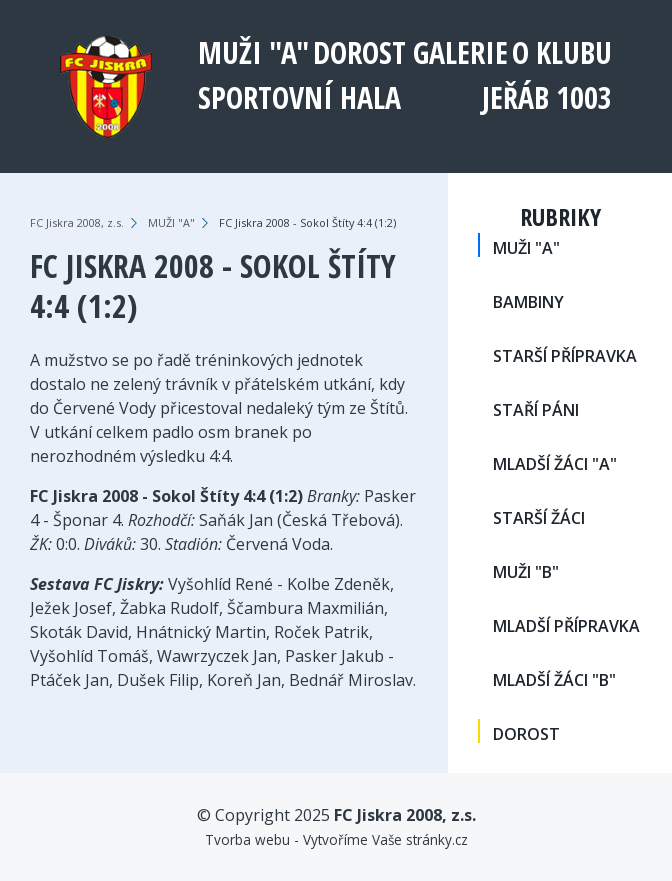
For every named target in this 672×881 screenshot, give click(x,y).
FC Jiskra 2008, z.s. (77, 222)
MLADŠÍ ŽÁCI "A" (555, 464)
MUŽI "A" (253, 52)
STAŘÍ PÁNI (536, 410)
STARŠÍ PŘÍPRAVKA (565, 356)
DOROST (359, 52)
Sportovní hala (299, 97)
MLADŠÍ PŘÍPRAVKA (566, 626)
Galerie (460, 52)
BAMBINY (528, 302)
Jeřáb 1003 (547, 97)
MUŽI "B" (526, 572)
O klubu (562, 52)
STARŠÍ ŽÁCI (539, 518)
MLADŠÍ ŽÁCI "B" (554, 680)
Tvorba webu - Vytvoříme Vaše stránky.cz (336, 839)
